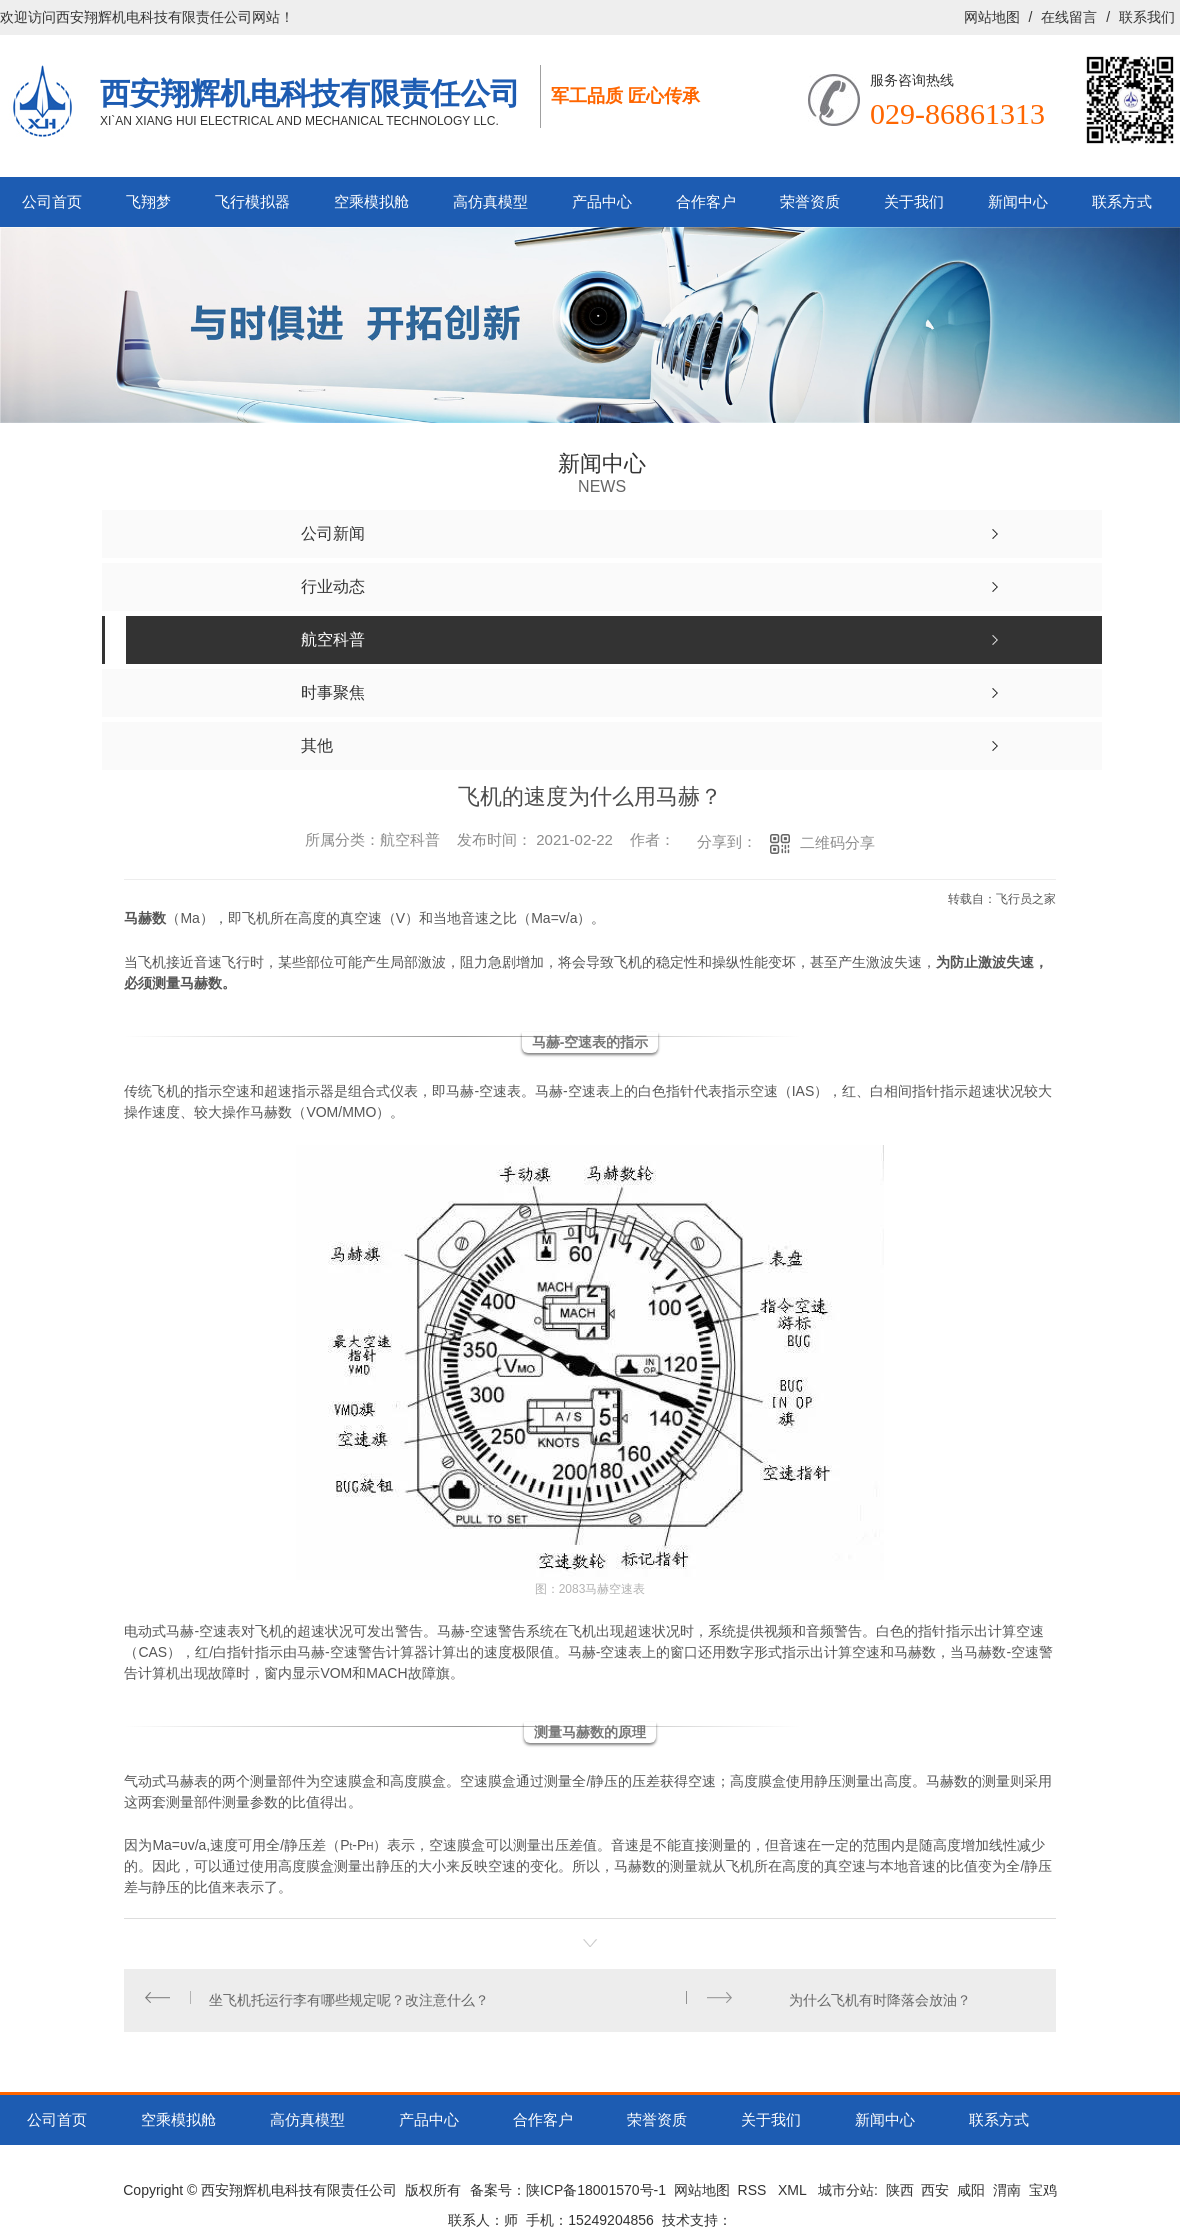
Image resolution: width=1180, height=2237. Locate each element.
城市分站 (846, 2198)
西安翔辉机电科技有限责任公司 (310, 93)
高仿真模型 (490, 201)
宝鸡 (1043, 2198)
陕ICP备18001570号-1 (596, 2198)
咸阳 (971, 2198)
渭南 (1007, 2198)
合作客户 (706, 201)
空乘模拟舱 (371, 201)
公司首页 (52, 201)
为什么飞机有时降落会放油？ (877, 2004)
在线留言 (1069, 17)
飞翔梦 (148, 201)
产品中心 (602, 201)
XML (794, 2198)
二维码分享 (837, 842)
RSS (754, 2198)
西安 (935, 2198)
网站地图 (992, 17)
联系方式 (1122, 201)
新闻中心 (1018, 201)
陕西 (900, 2198)
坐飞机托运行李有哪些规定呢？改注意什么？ (352, 2004)
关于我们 (914, 201)
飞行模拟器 (252, 201)
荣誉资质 (810, 201)
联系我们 (1147, 17)
